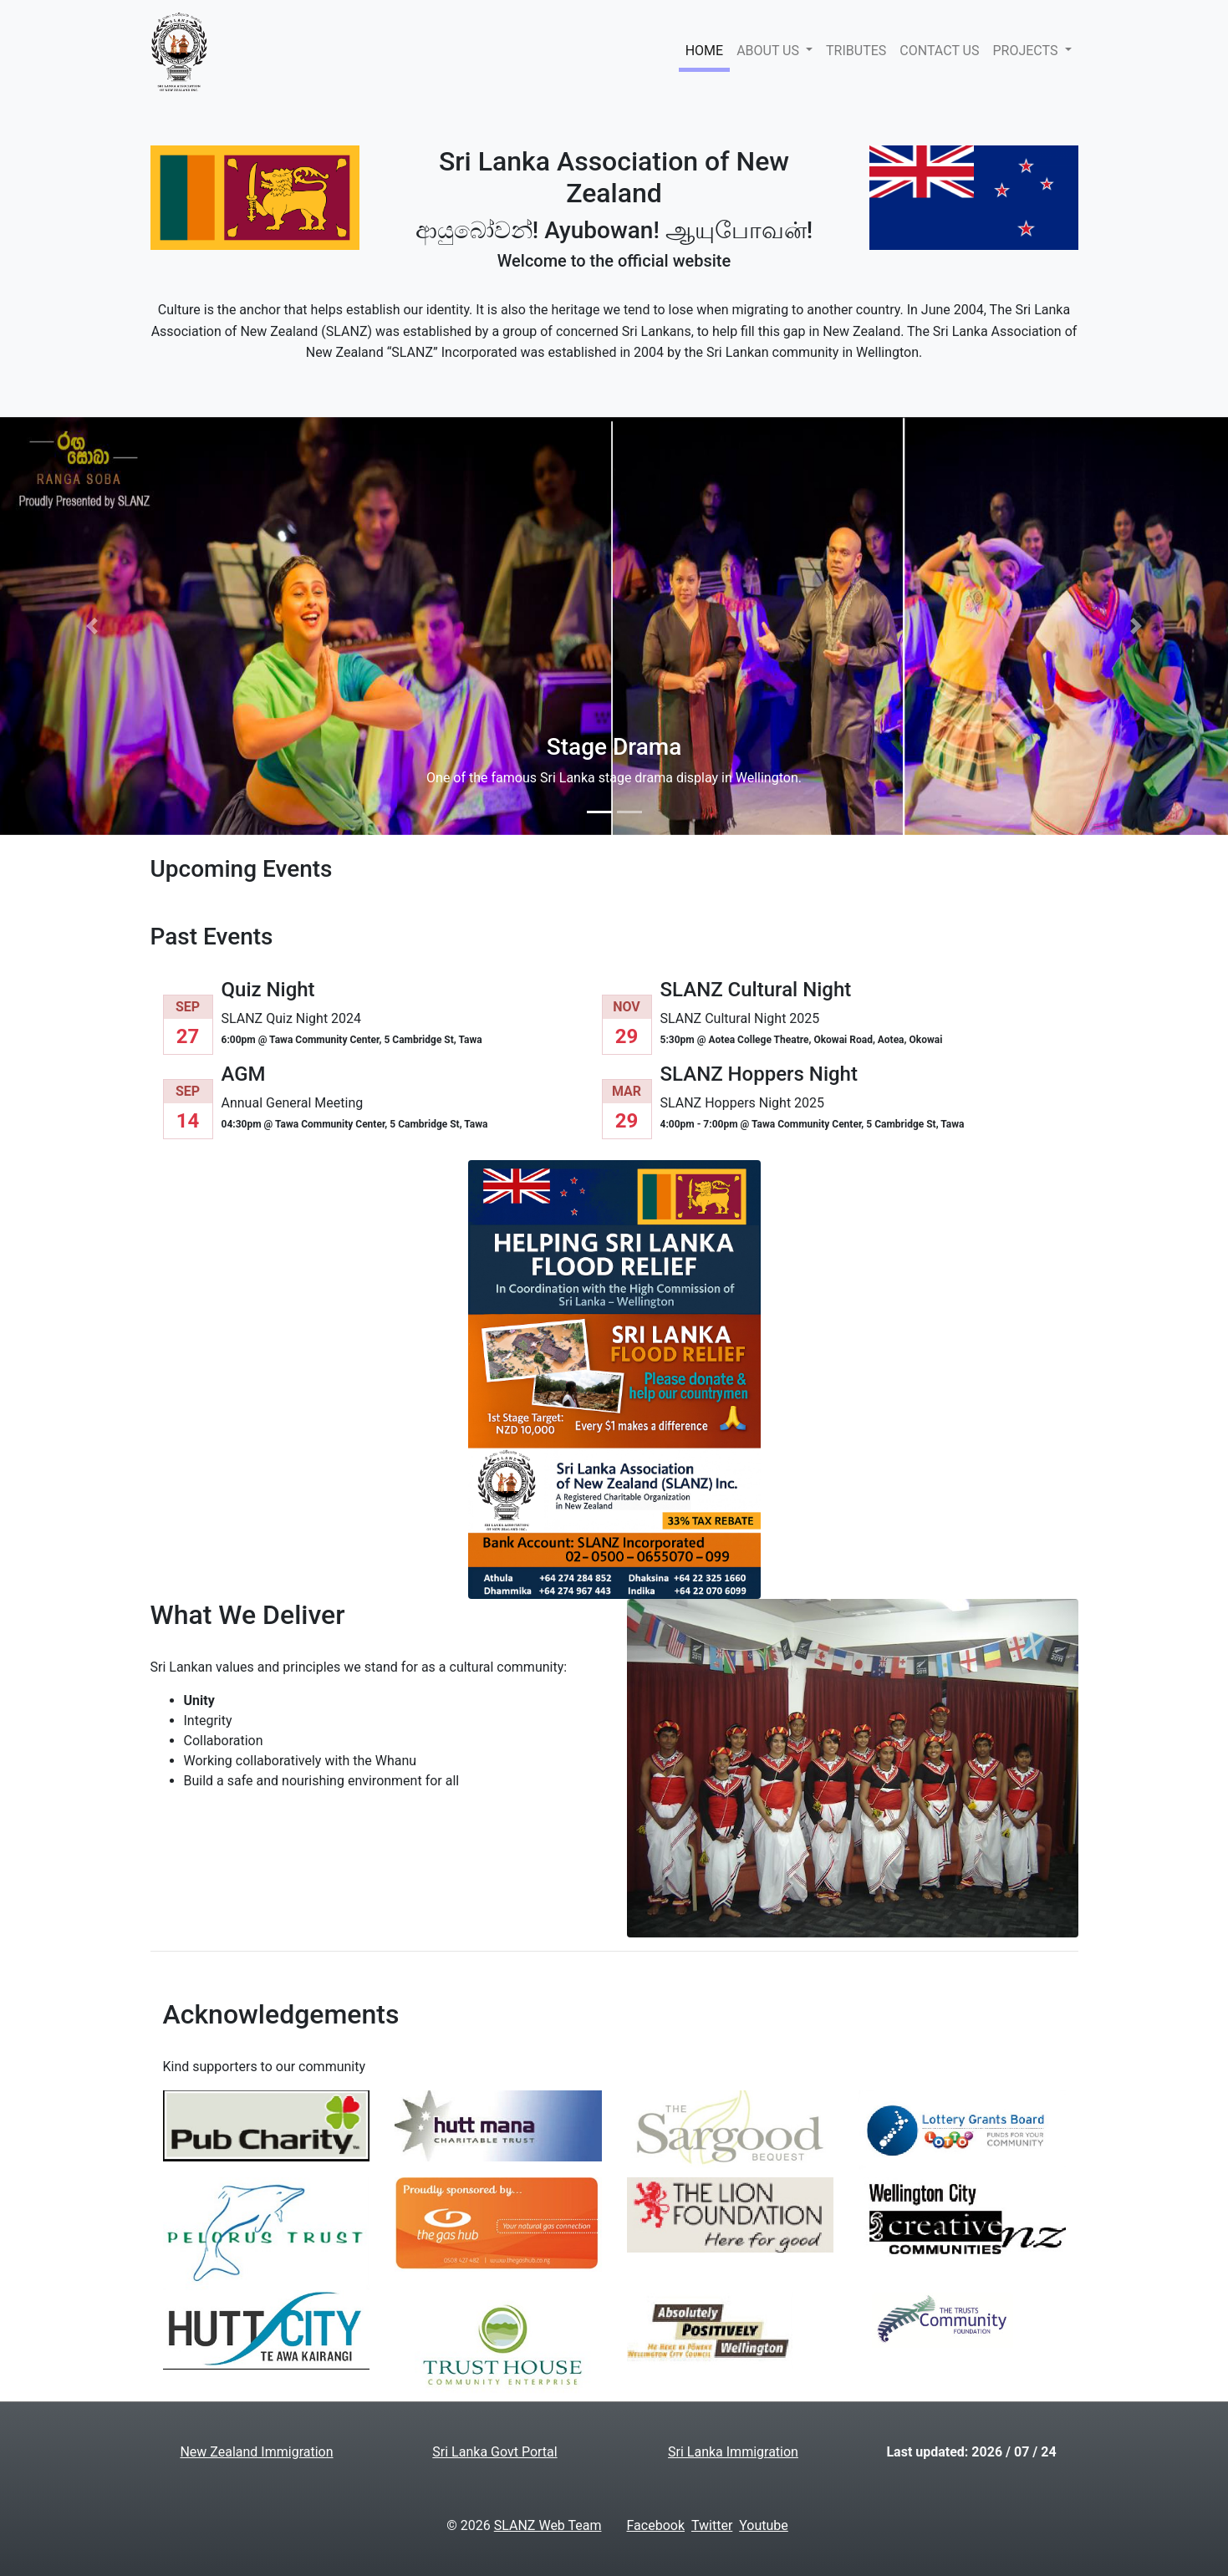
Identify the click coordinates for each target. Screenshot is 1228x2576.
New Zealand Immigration (256, 2452)
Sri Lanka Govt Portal (494, 2452)
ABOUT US (769, 51)
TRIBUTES (856, 51)
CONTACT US (939, 51)
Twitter (711, 2525)
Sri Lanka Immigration (733, 2452)
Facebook (656, 2525)
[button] (92, 626)
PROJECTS (1026, 51)
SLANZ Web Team (548, 2525)
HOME (704, 51)
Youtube (763, 2525)
